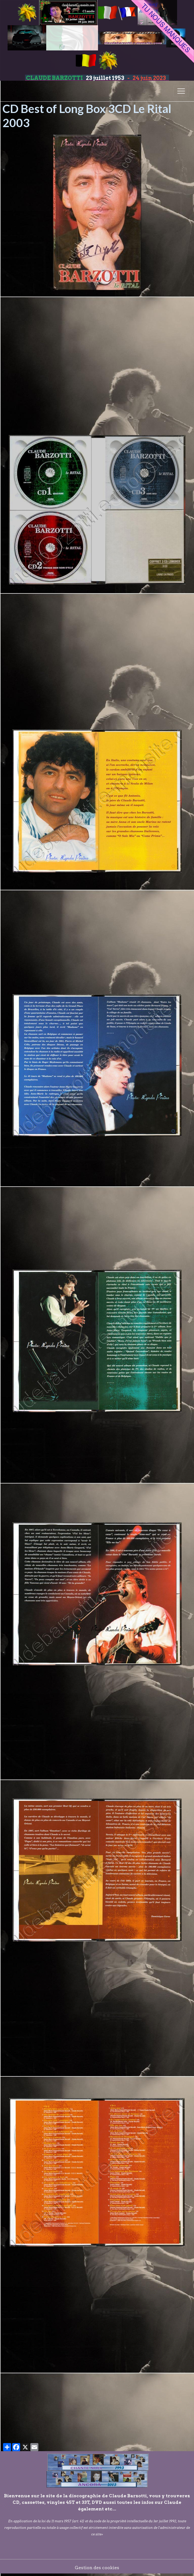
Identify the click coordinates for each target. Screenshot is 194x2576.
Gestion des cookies (97, 2567)
